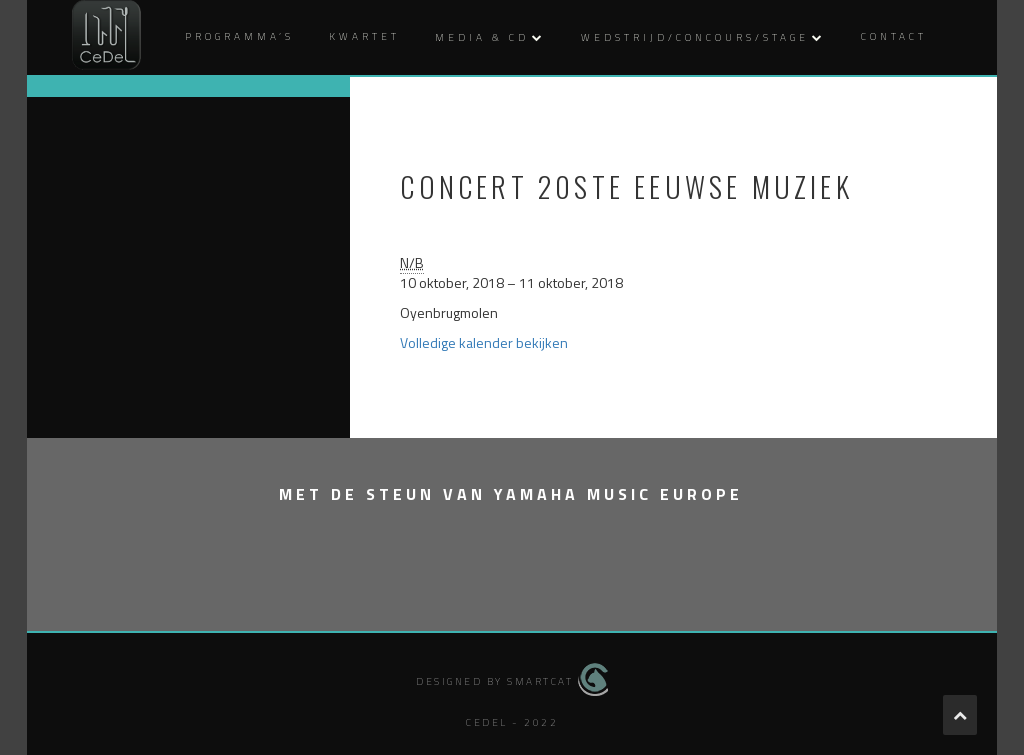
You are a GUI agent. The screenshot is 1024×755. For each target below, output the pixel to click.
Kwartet (364, 36)
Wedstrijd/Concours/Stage (695, 37)
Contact (894, 36)
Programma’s (239, 36)
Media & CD (482, 37)
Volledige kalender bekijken (484, 342)
